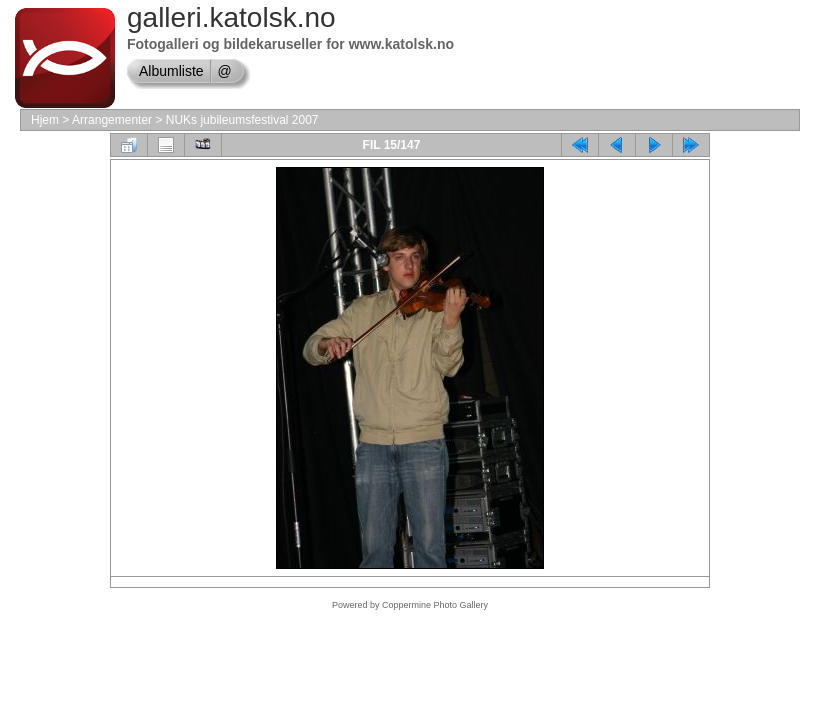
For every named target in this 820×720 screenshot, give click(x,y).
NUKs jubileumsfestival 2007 (242, 120)
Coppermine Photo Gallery (435, 605)
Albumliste (171, 71)
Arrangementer (112, 120)
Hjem (45, 120)
